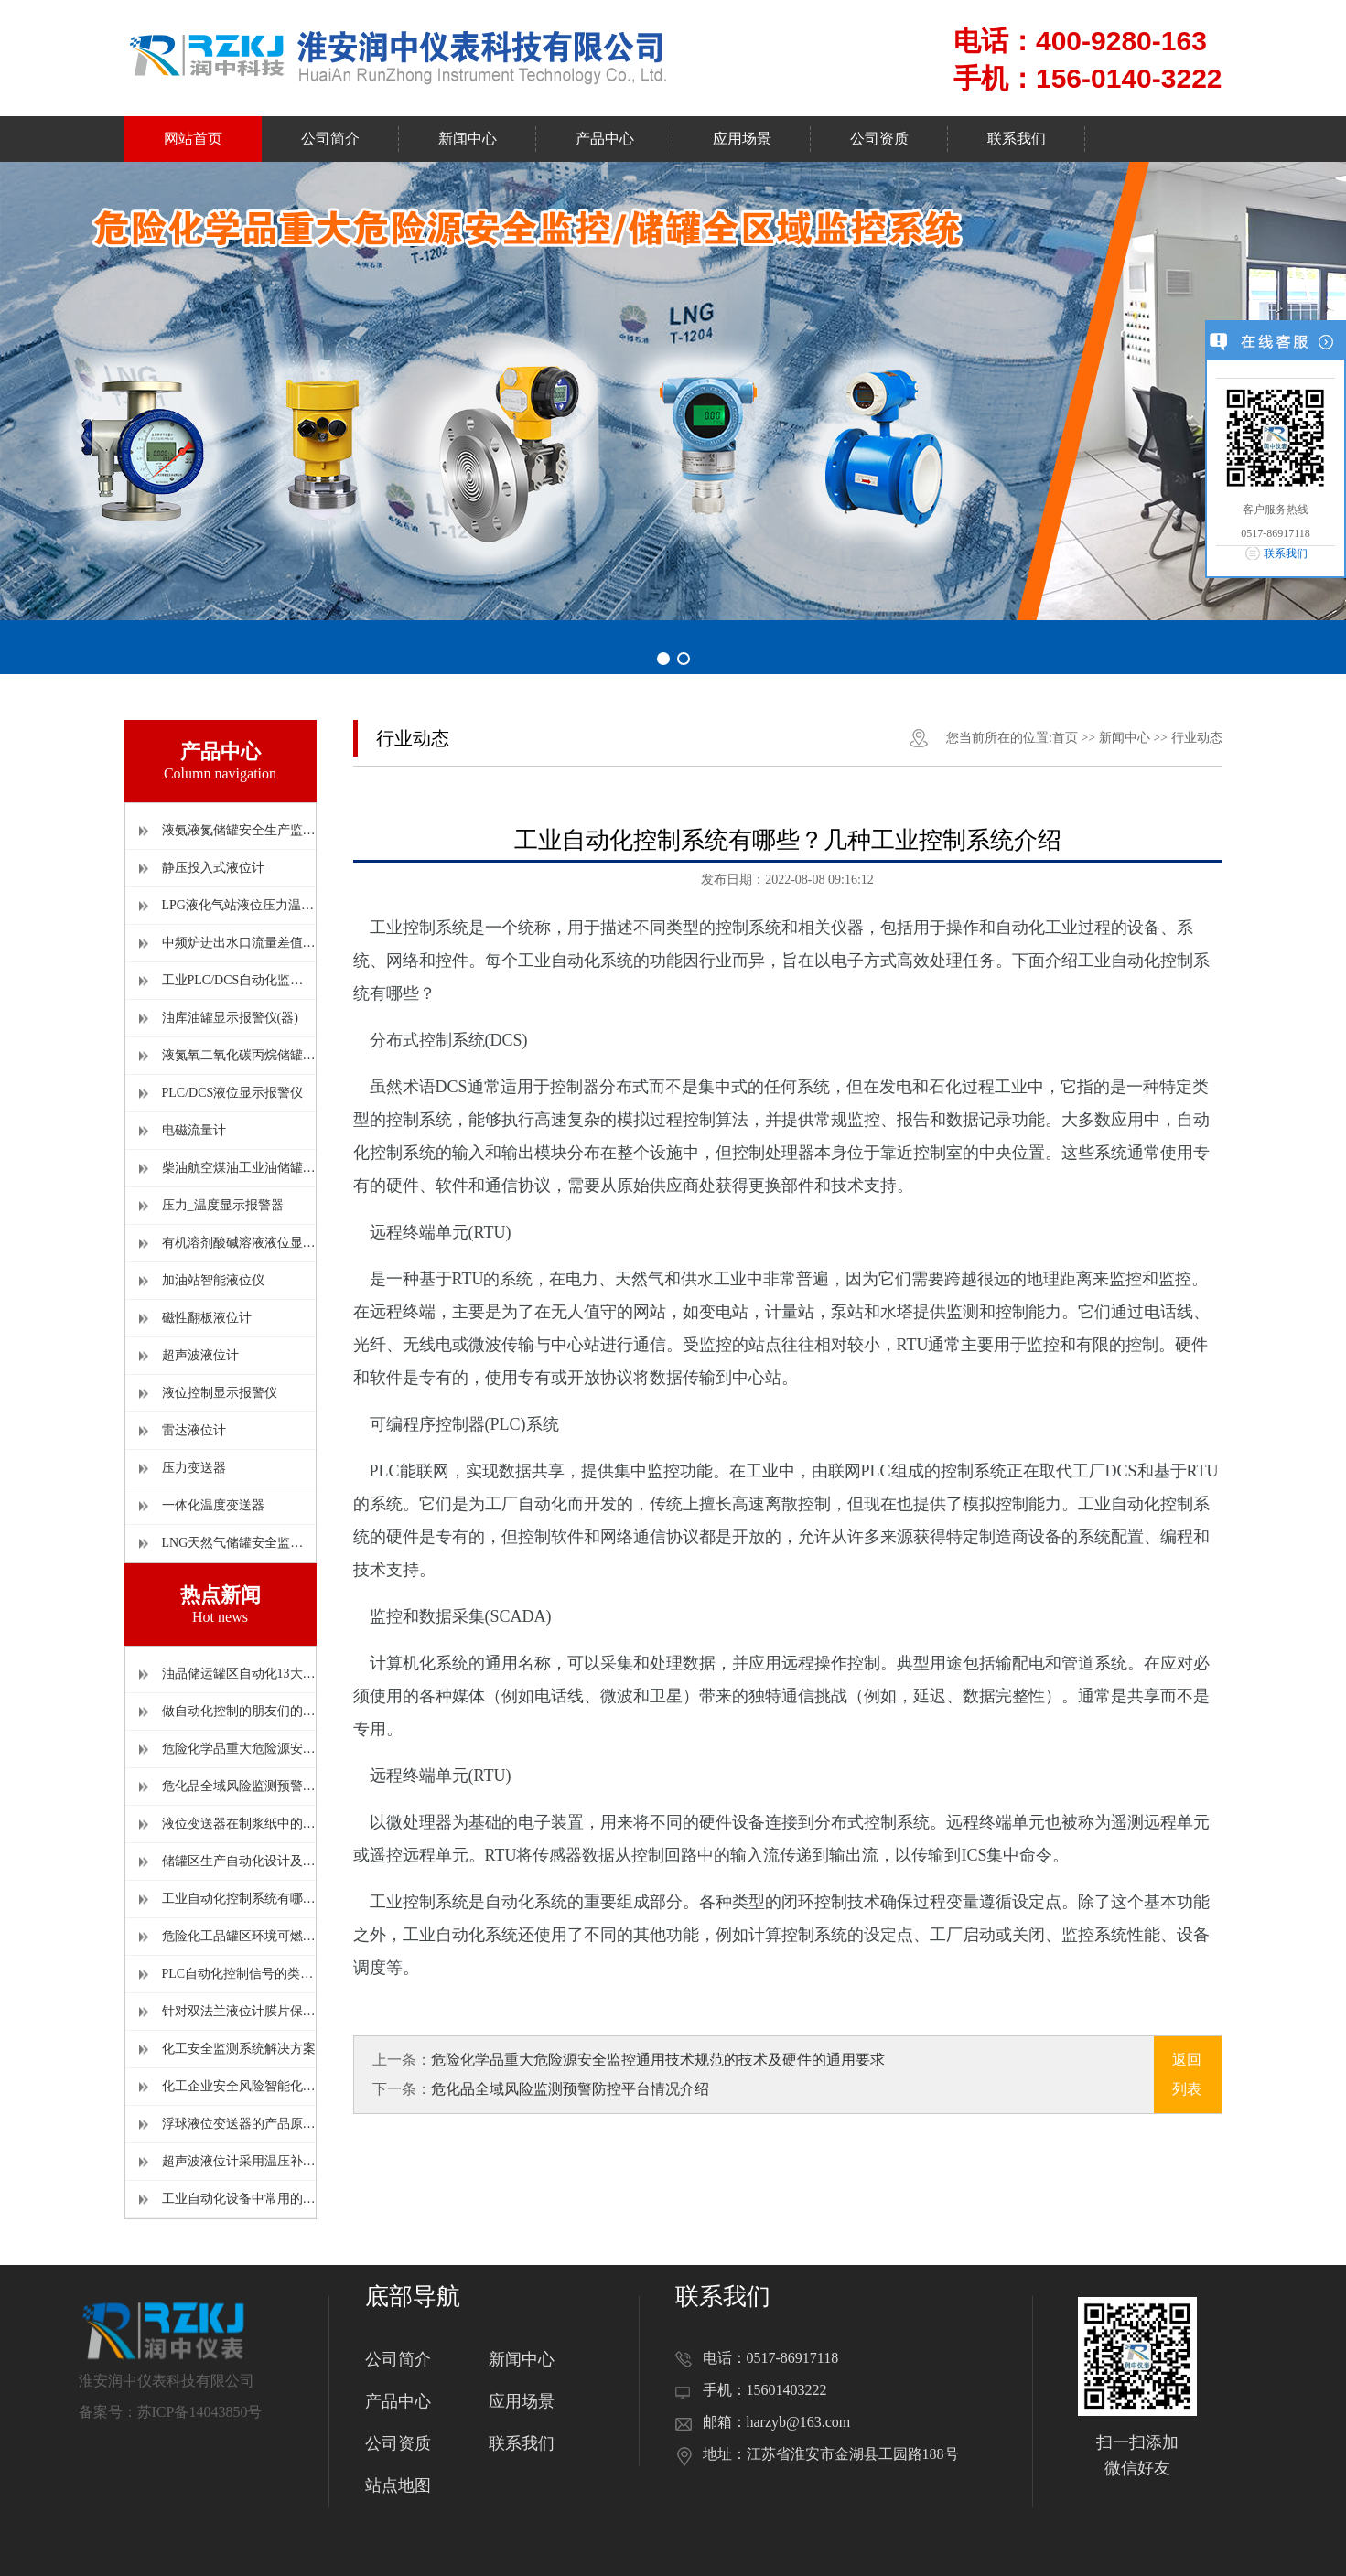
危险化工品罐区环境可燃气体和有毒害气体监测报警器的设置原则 (239, 1936)
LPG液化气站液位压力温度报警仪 (239, 905)
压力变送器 (194, 1468)
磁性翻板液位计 (207, 1318)
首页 (1065, 738)
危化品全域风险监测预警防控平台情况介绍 (239, 1786)
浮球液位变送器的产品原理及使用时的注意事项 (239, 2124)
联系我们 (522, 2443)
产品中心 (398, 2401)
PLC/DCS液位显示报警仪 (233, 1093)
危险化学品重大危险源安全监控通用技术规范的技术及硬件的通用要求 (239, 1748)
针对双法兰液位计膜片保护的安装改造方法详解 (239, 2011)
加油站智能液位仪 (213, 1280)
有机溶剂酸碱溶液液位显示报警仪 (239, 1243)
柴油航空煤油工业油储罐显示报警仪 (239, 1168)
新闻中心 (1124, 738)
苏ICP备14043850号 (200, 2412)
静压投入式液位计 (213, 868)
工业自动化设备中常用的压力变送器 (239, 2199)
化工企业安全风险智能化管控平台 (239, 2086)
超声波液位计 (200, 1355)
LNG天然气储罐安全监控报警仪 (239, 1543)
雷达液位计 (194, 1430)
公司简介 (398, 2359)
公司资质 (398, 2443)
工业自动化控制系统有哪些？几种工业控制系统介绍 (239, 1898)
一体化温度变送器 (213, 1505)
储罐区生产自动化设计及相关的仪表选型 (239, 1861)
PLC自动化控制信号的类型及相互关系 (239, 1973)
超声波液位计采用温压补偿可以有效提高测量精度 (239, 2161)
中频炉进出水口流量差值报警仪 (239, 943)
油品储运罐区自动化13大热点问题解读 (239, 1673)
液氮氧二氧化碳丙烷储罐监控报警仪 (239, 1055)
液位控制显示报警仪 (219, 1393)
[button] (663, 658)
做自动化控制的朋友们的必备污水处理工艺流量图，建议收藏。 (239, 1711)
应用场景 (522, 2401)
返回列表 (1186, 2074)
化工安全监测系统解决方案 (239, 2048)
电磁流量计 (194, 1130)
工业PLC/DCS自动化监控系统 (239, 980)
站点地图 (398, 2485)
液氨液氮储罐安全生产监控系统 (239, 830)
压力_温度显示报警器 (223, 1205)
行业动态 (1196, 738)
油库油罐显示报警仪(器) (230, 1018)
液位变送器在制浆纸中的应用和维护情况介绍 (239, 1823)
